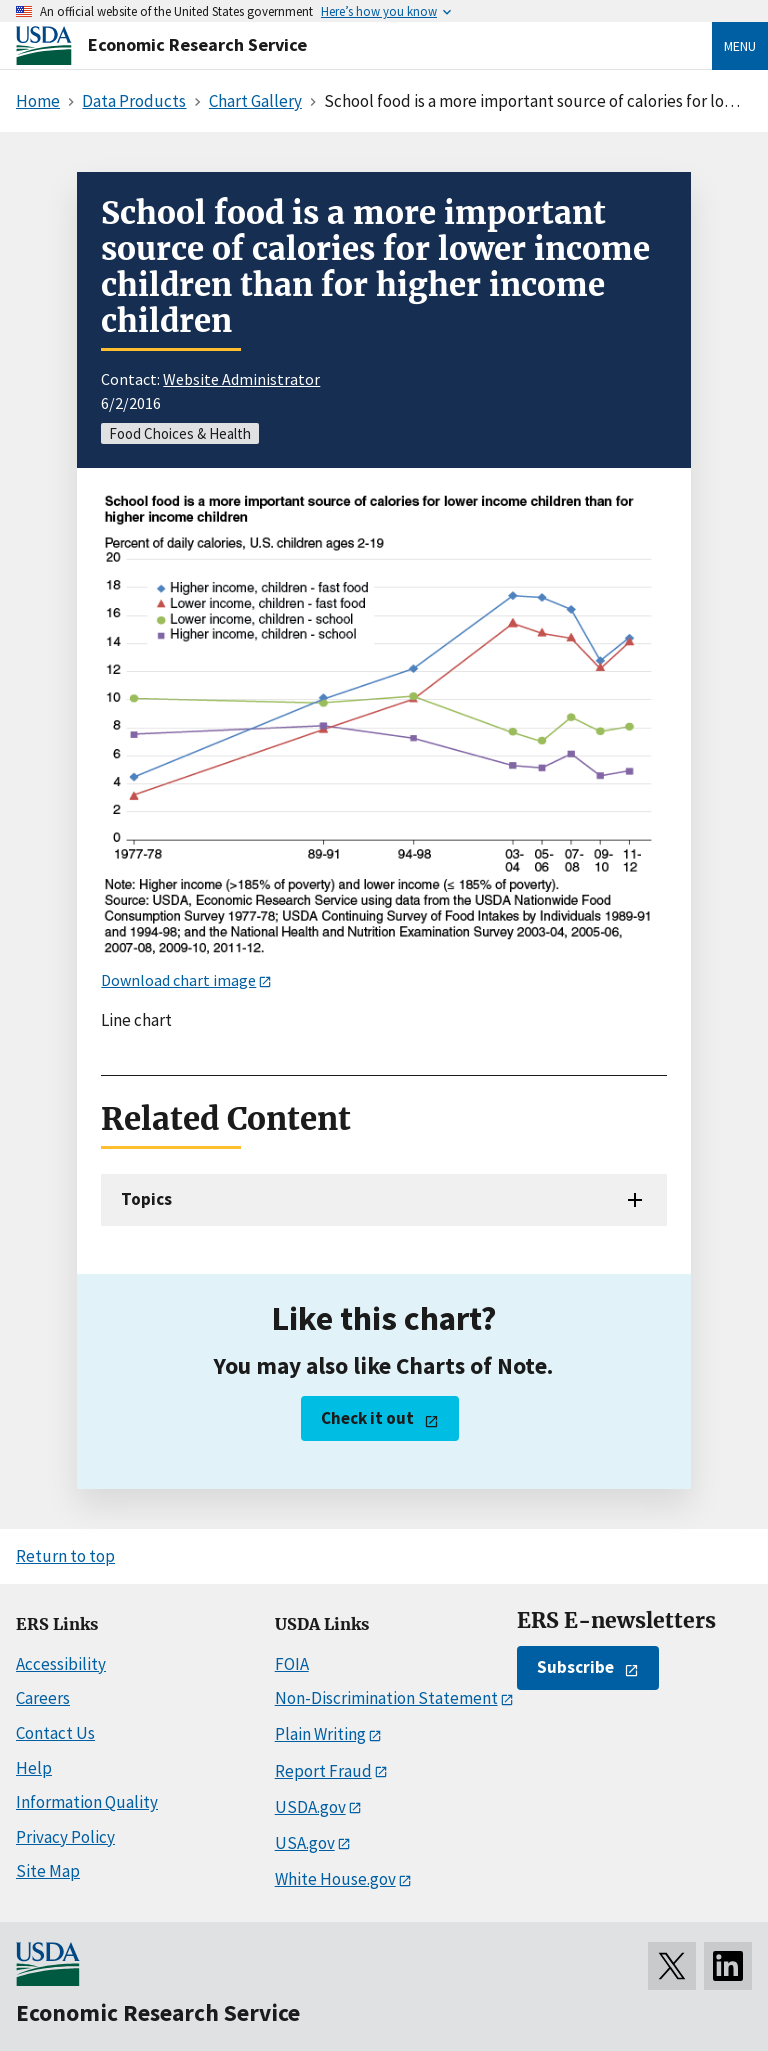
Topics (146, 1199)
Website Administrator (241, 379)
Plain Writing (320, 1734)
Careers (43, 1698)
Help (34, 1768)
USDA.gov (310, 1807)
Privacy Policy (65, 1837)
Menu (740, 46)
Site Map (48, 1871)
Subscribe (575, 1667)
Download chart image (178, 980)
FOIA (292, 1664)
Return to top (65, 1556)
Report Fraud (323, 1771)
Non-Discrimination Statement (386, 1698)
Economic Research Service (197, 44)
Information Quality (87, 1802)
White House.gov (335, 1879)
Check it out (367, 1418)
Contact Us (55, 1733)
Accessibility (61, 1664)
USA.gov (305, 1843)
